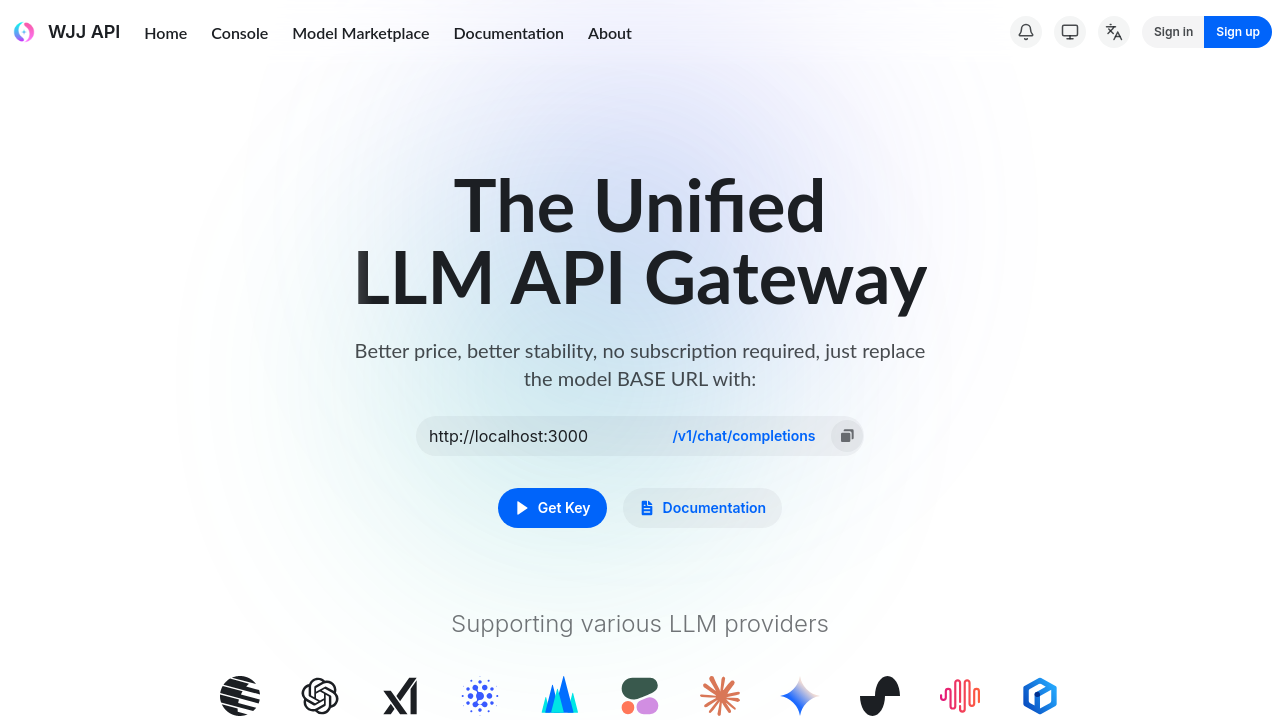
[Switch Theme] (1070, 32)
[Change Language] (1114, 32)
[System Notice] (1026, 32)
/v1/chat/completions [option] (743, 435)
